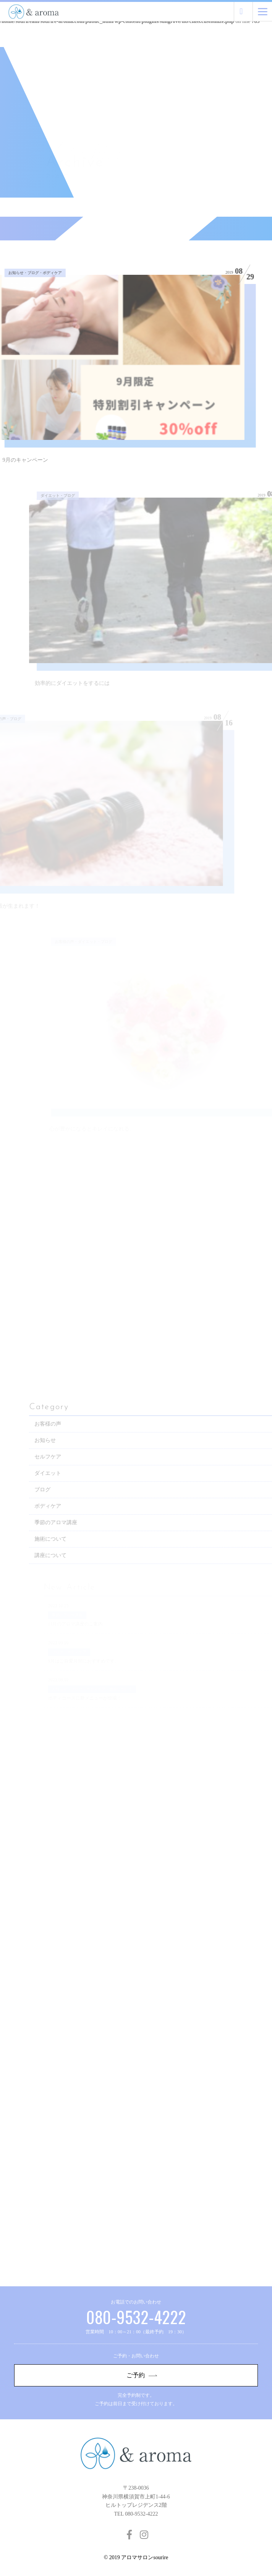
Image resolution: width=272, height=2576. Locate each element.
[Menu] (262, 11)
